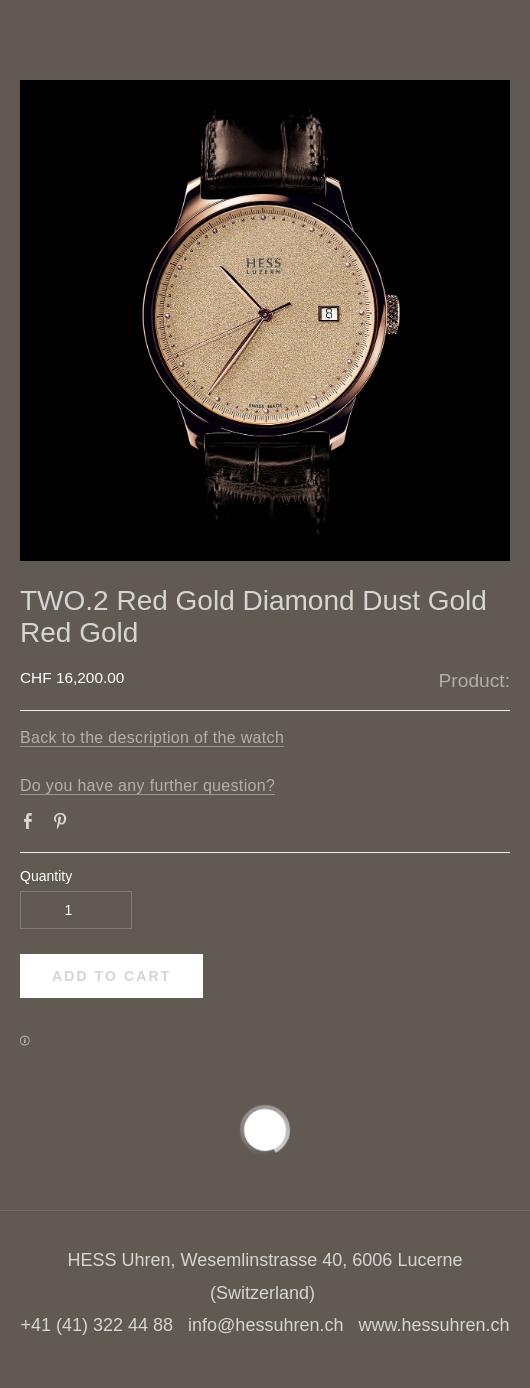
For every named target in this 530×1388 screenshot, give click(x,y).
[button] (111, 976)
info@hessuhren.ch (265, 1325)
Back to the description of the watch (152, 737)
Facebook (32, 825)
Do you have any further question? (147, 785)
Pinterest (64, 825)
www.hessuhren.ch (433, 1325)
